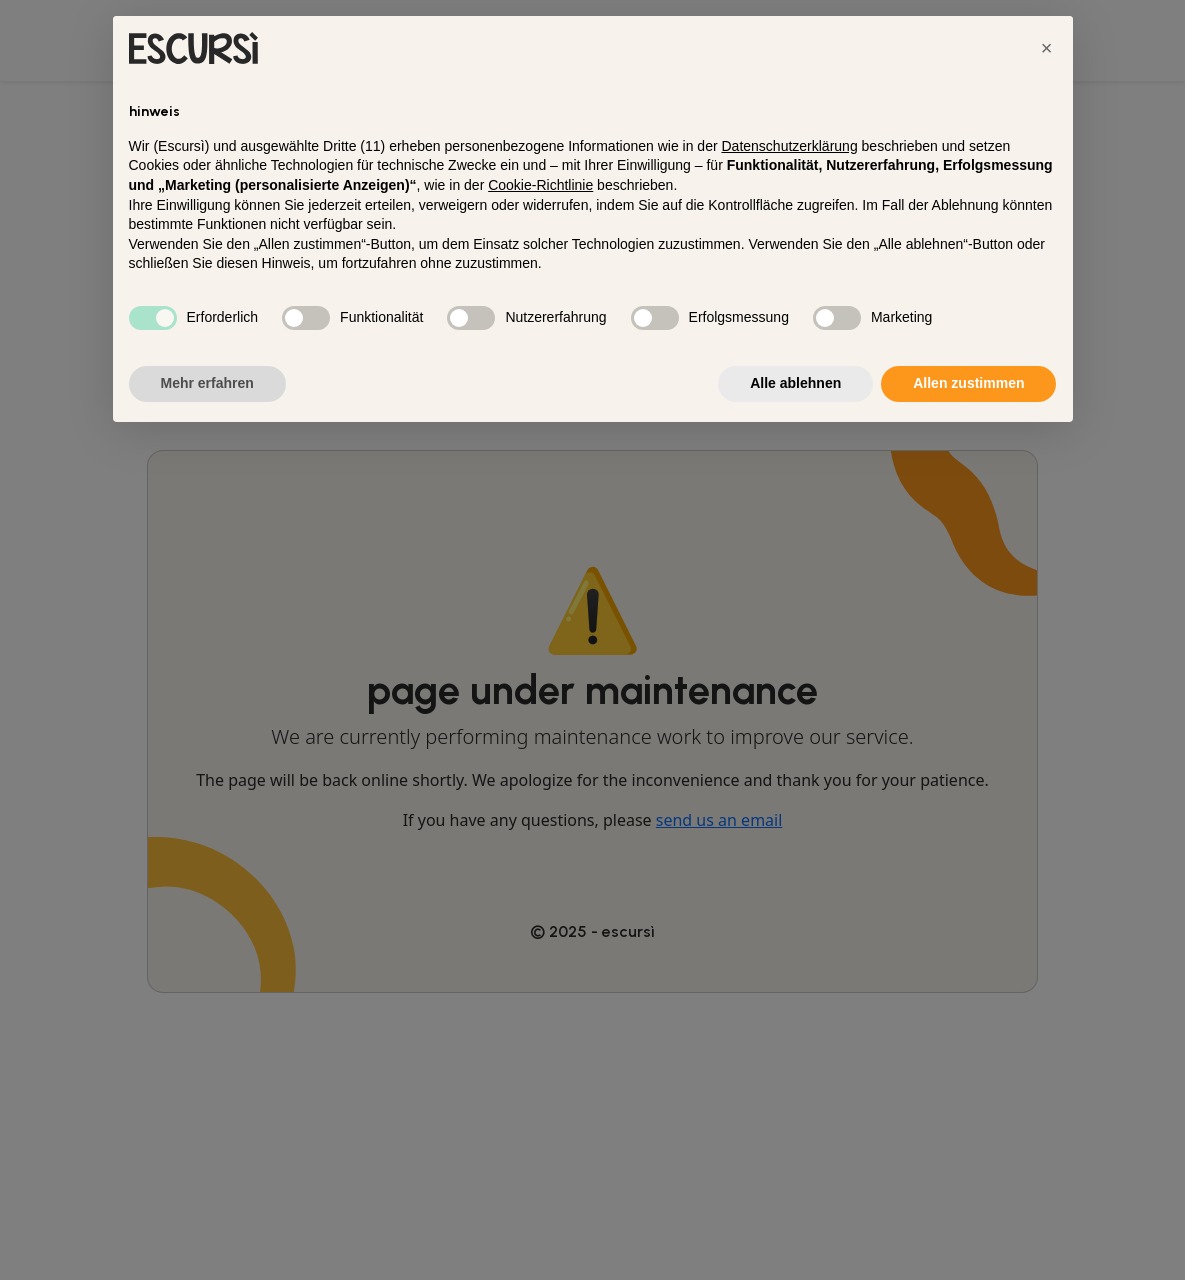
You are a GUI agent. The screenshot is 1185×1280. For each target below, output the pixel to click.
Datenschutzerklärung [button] (789, 146)
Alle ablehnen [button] (795, 383)
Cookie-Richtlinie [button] (540, 185)
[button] (1047, 48)
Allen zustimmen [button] (968, 383)
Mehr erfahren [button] (207, 383)
